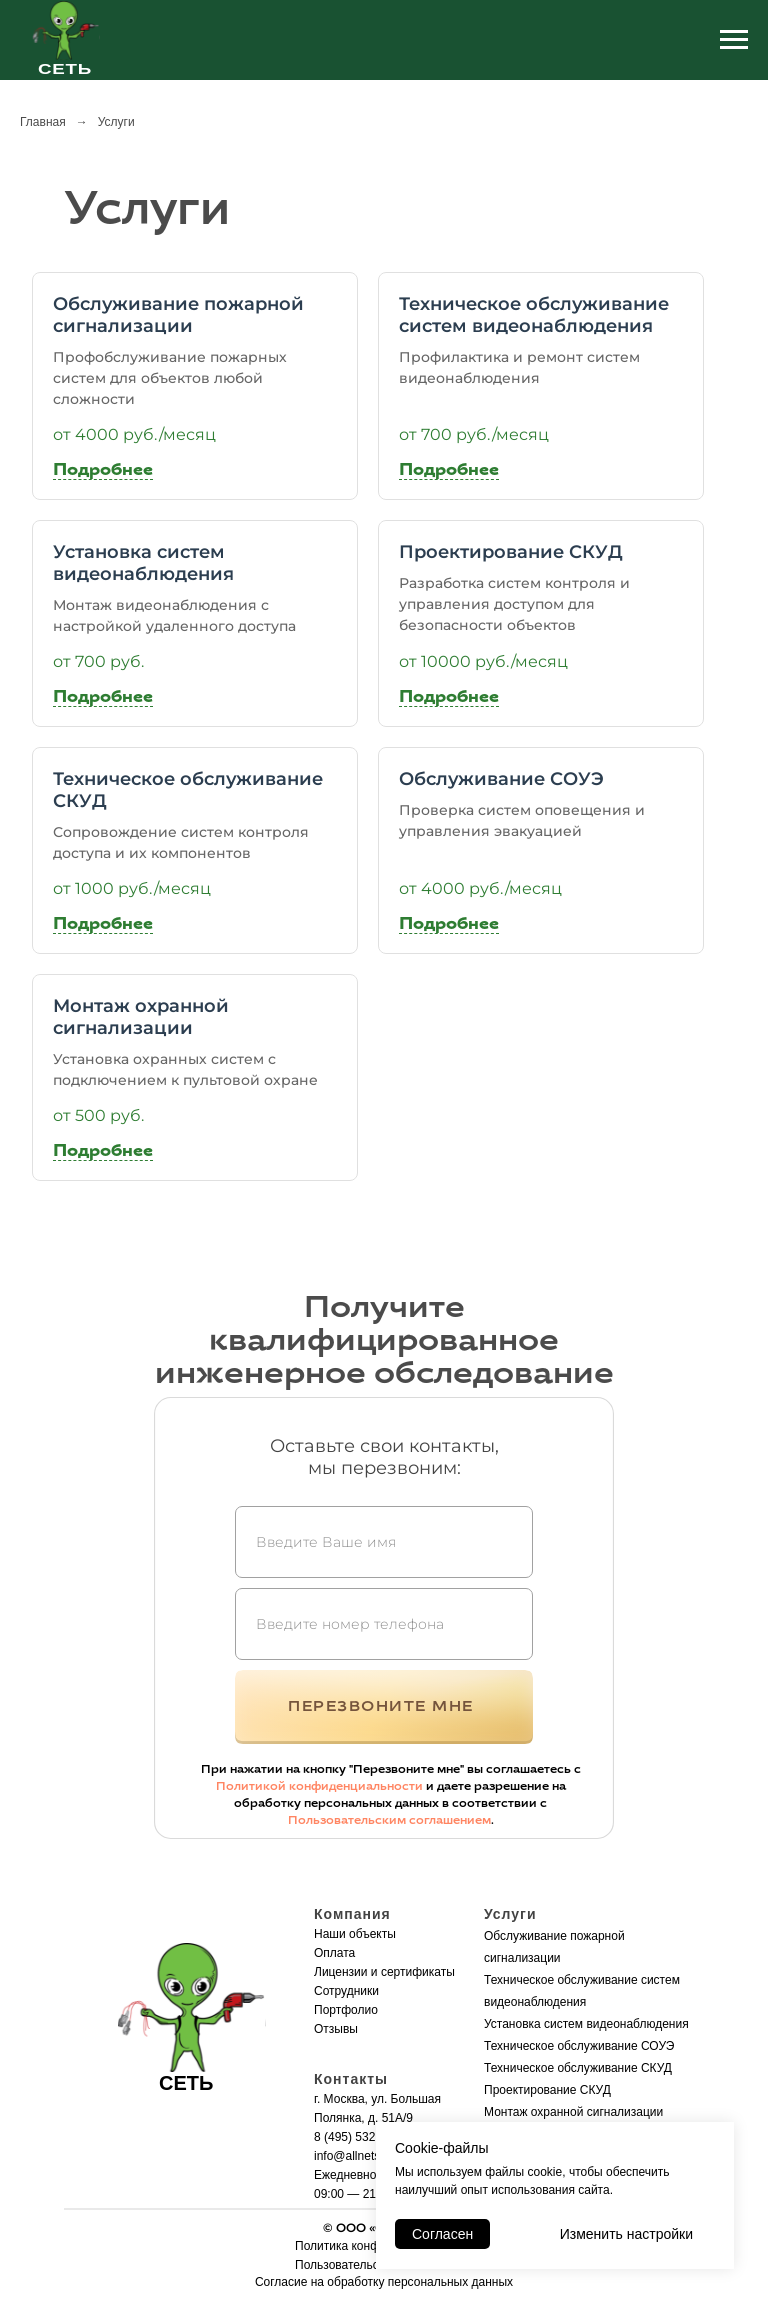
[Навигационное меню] (734, 40)
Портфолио (346, 2010)
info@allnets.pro (357, 2156)
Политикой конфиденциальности (319, 1786)
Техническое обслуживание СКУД (578, 2068)
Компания (352, 1914)
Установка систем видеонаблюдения (586, 2024)
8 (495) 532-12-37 (362, 2137)
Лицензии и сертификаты (384, 1972)
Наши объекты (355, 1934)
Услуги (510, 1914)
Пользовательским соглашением (389, 1820)
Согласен (442, 2234)
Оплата (334, 1953)
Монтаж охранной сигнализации (573, 2112)
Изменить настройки (626, 2234)
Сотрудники (346, 1991)
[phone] (384, 1624)
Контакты (351, 2079)
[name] (384, 1542)
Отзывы (336, 2029)
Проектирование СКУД (547, 2090)
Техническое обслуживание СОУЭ (579, 2046)
